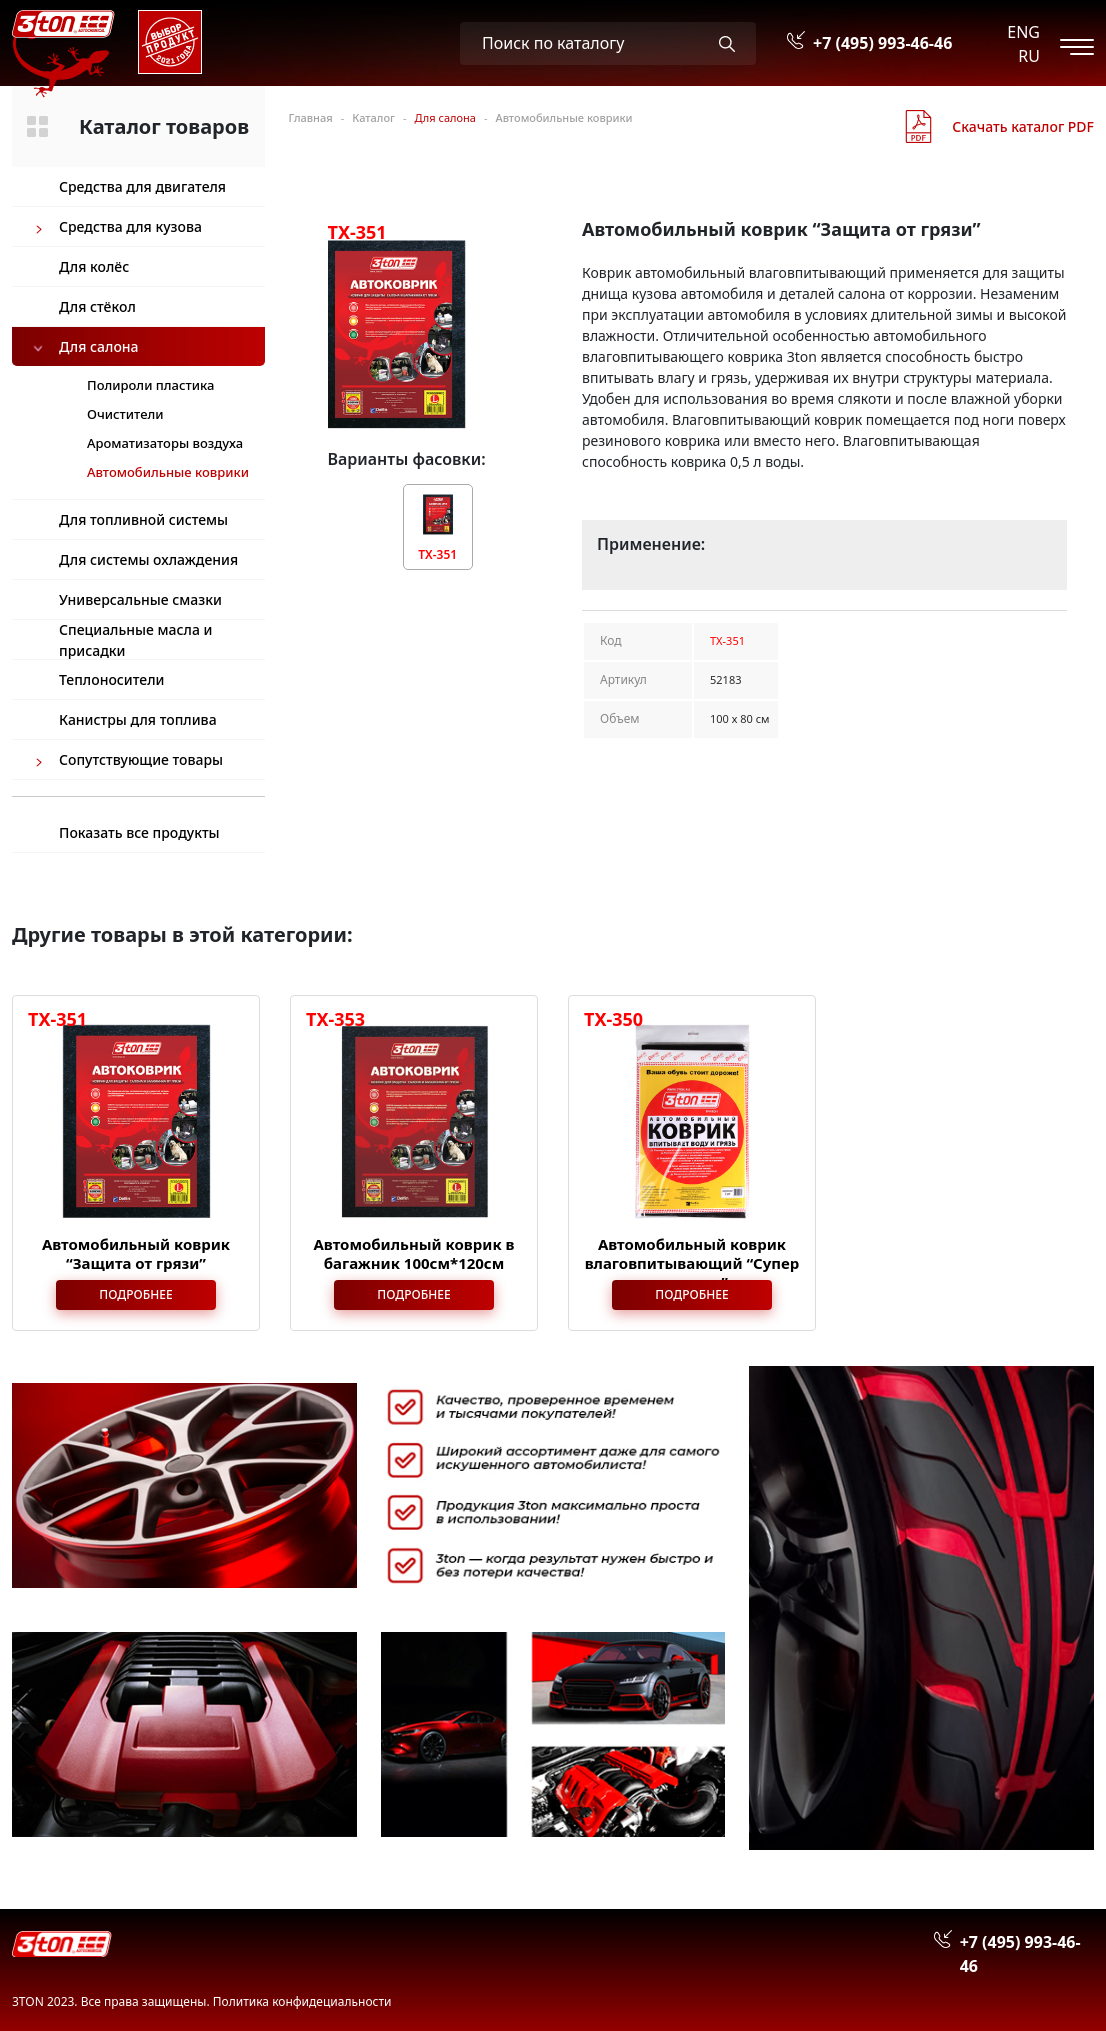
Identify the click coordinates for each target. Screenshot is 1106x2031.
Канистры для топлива (138, 719)
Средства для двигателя (142, 186)
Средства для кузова (130, 226)
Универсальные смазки (140, 599)
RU (1029, 56)
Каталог (373, 117)
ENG (1023, 32)
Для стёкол (97, 306)
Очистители (125, 414)
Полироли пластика (150, 385)
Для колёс (94, 266)
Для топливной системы (143, 519)
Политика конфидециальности (302, 2001)
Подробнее (135, 1294)
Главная (311, 117)
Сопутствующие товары (141, 759)
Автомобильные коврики (563, 117)
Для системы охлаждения (148, 559)
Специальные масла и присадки (135, 639)
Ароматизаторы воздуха (165, 443)
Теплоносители (111, 679)
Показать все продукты (139, 832)
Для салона (99, 346)
